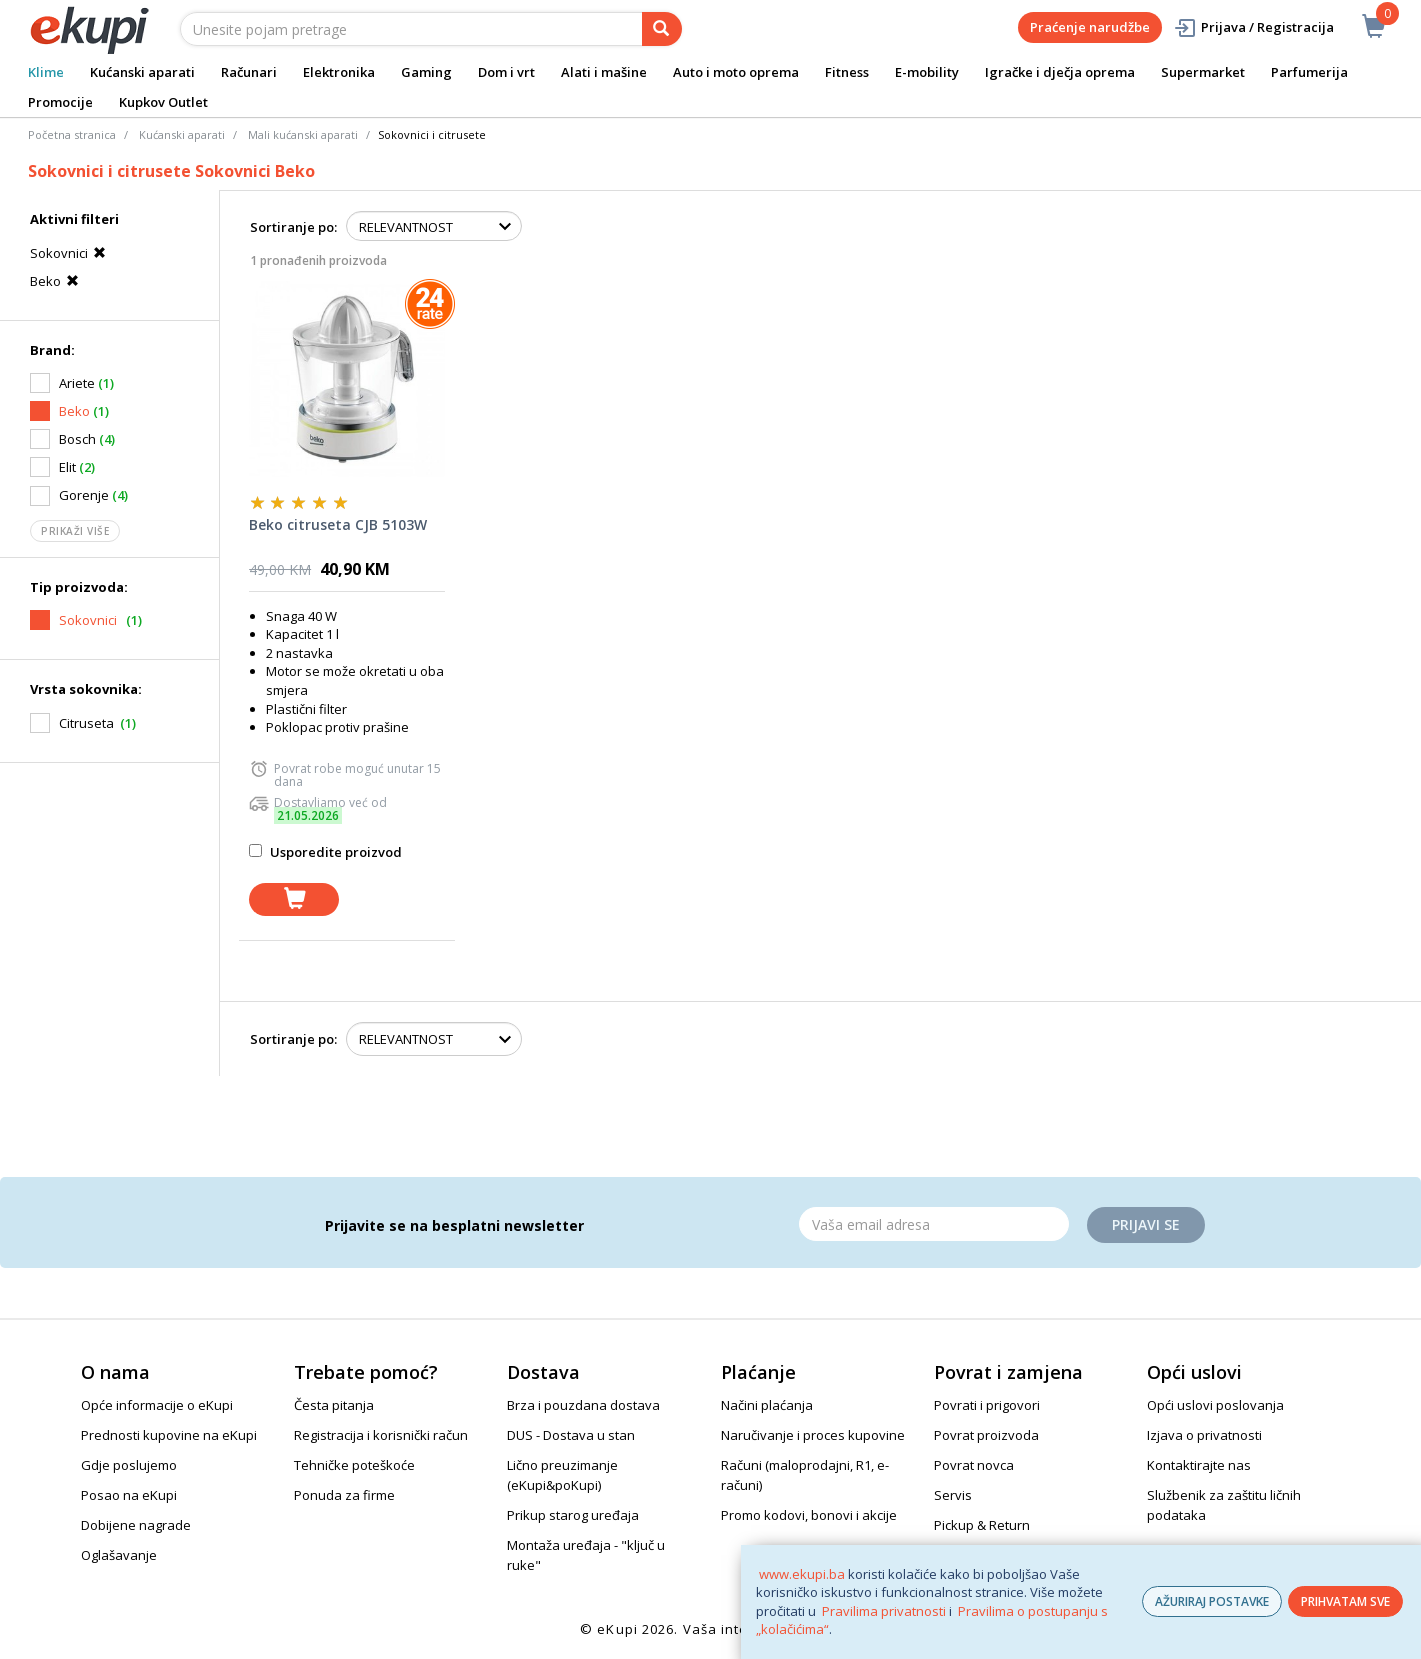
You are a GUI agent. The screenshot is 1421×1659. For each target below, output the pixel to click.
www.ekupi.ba (802, 1574)
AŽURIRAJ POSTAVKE (1212, 1601)
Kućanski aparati (142, 72)
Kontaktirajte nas (1199, 1465)
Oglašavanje (119, 1555)
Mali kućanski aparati (303, 134)
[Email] (934, 1224)
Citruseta (86, 723)
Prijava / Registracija (1253, 27)
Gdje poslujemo (129, 1465)
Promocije (60, 102)
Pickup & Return (982, 1525)
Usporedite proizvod (325, 852)
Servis (953, 1495)
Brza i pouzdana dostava (583, 1405)
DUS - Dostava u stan (571, 1435)
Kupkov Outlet (163, 102)
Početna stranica (72, 134)
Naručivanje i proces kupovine (813, 1435)
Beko (57, 281)
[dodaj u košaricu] (294, 899)
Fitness (847, 72)
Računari (249, 72)
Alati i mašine (604, 72)
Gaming (426, 72)
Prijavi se (1146, 1224)
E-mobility (927, 72)
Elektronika (339, 72)
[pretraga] (662, 29)
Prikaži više (75, 531)
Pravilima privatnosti (884, 1611)
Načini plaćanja (767, 1405)
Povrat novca (974, 1465)
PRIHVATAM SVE (1345, 1601)
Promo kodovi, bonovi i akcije (809, 1515)
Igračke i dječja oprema (1060, 72)
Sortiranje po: (293, 227)
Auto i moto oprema (736, 72)
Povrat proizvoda (986, 1435)
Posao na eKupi (129, 1495)
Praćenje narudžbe (1090, 27)
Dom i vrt (506, 72)
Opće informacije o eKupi (157, 1405)
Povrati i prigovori (987, 1405)
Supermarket (1203, 72)
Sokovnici (70, 253)
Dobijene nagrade (136, 1525)
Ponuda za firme (344, 1495)
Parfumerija (1309, 72)
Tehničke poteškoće (354, 1465)
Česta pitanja (334, 1405)
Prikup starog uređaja (573, 1515)
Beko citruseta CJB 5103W (338, 524)
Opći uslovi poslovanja (1215, 1405)
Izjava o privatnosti (1204, 1435)
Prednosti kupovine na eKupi (169, 1435)
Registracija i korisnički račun (381, 1435)
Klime (46, 72)
